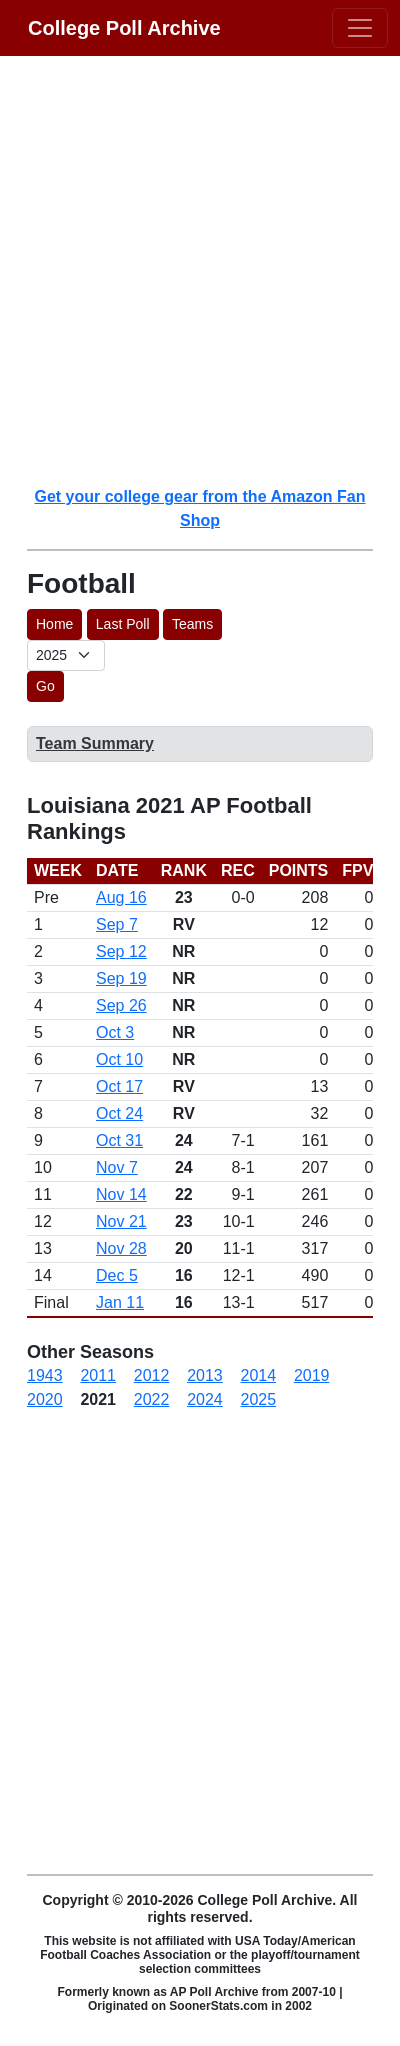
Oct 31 (119, 1140)
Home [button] (54, 624)
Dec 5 (117, 1275)
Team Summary (95, 743)
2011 (98, 1375)
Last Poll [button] (123, 624)
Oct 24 (119, 1113)
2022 (152, 1399)
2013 (205, 1375)
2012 (152, 1375)
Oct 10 (119, 1059)
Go (45, 686)
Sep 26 (121, 1005)
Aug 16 (121, 897)
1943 (45, 1375)
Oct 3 (115, 1032)
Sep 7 (117, 924)
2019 (312, 1375)
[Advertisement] (200, 270)
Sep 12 (121, 951)
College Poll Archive (124, 28)
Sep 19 (121, 978)
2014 (259, 1375)
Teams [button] (192, 624)
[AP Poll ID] (66, 655)
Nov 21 (121, 1221)
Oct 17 (119, 1086)
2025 (259, 1399)
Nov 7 (117, 1167)
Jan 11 (120, 1302)
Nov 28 (121, 1248)
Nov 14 (121, 1194)
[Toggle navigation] (360, 28)
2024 (205, 1399)
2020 (45, 1399)
